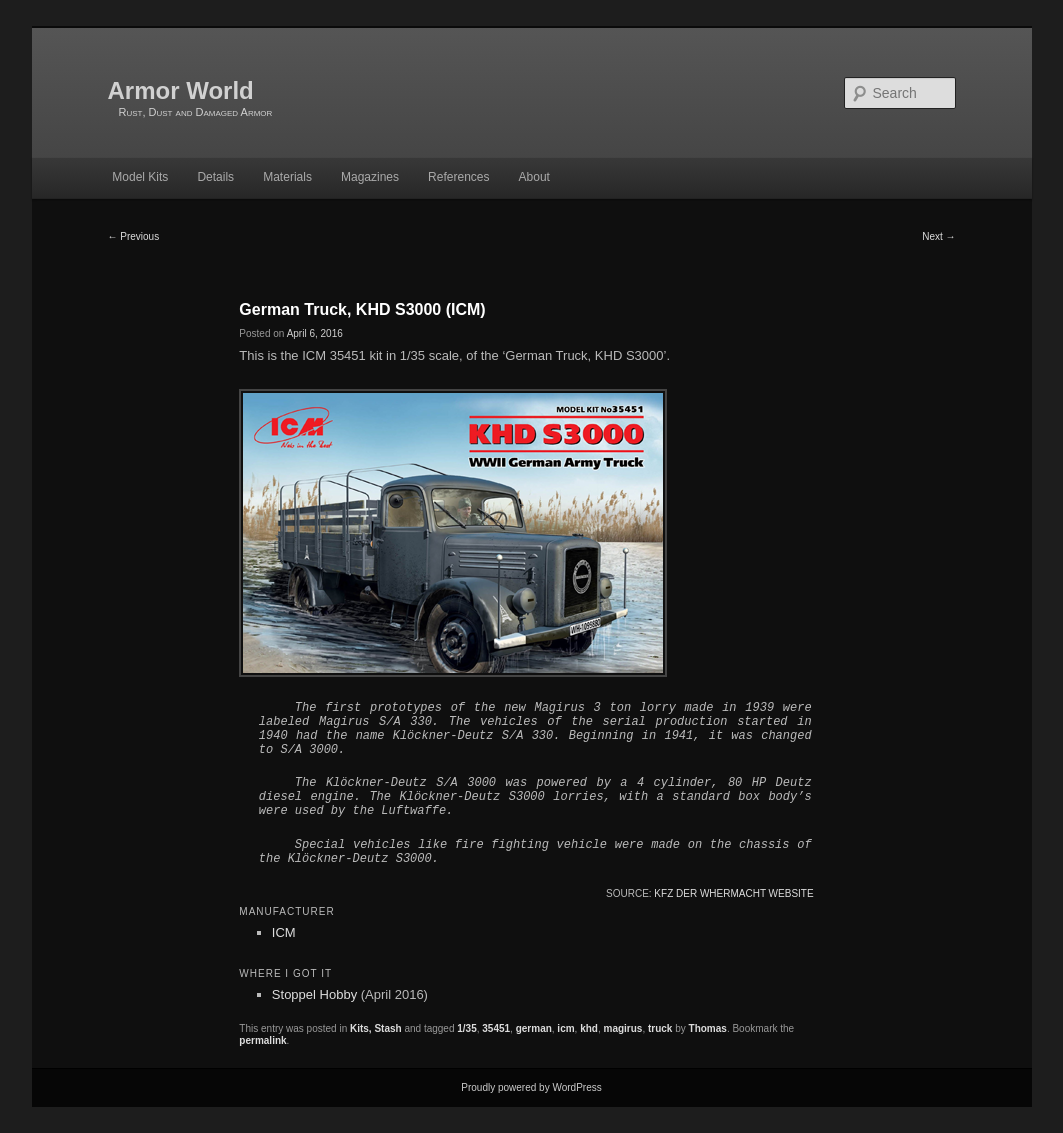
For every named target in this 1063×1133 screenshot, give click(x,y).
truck (660, 1028)
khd (589, 1028)
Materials (287, 177)
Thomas (708, 1028)
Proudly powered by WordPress (531, 1087)
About (534, 177)
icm (565, 1028)
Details (215, 177)
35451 (496, 1028)
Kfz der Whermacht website (733, 893)
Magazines (370, 177)
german (534, 1028)
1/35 (466, 1028)
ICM (284, 932)
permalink (262, 1040)
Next (938, 236)
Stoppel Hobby (314, 994)
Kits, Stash (376, 1028)
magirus (623, 1028)
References (458, 177)
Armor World (181, 90)
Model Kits (140, 177)
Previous (134, 236)
